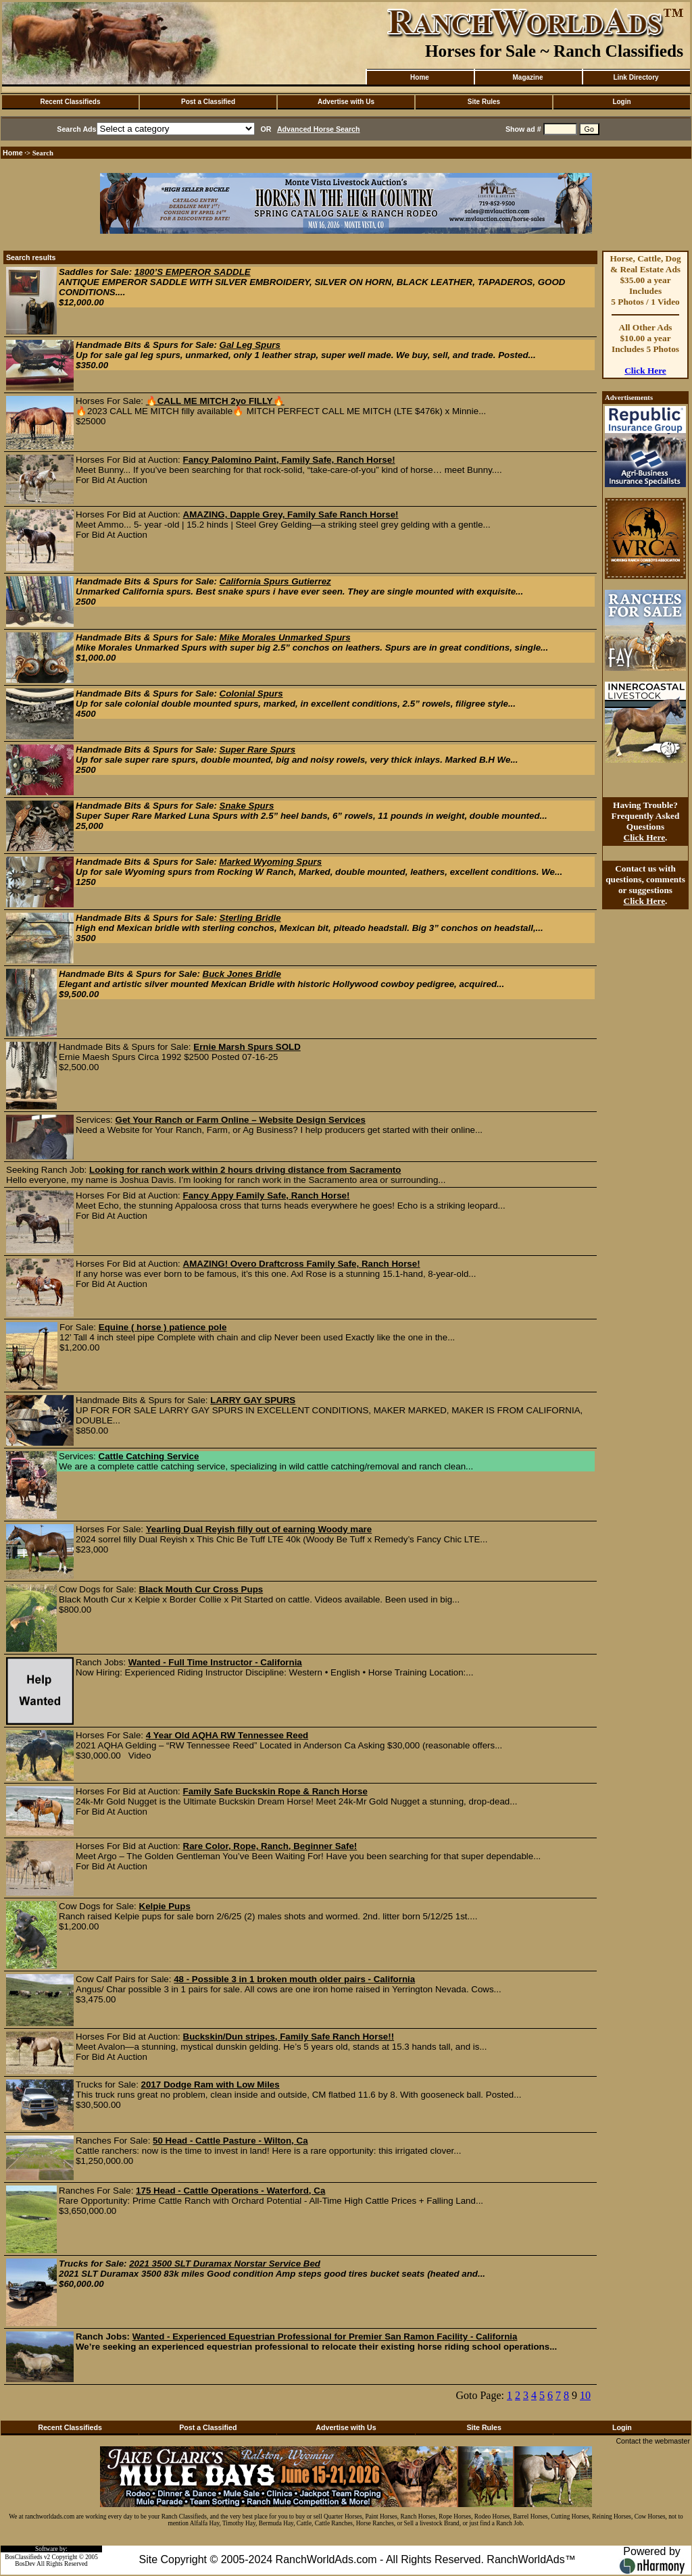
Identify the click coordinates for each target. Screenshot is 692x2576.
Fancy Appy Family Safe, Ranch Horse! (266, 1195)
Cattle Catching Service (149, 1456)
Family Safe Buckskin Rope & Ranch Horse (275, 1791)
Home (419, 77)
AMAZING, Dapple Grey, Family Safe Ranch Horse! (291, 514)
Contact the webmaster (653, 2441)
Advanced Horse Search (318, 129)
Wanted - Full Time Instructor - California (215, 1662)
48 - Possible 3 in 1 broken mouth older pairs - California (294, 1979)
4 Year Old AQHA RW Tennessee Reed (227, 1735)
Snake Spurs (247, 806)
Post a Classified (208, 101)
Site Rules (484, 101)
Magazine (527, 77)
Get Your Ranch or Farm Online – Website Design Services (241, 1120)
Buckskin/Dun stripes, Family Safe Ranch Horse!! (289, 2036)
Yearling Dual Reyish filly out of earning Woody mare (259, 1529)
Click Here (645, 370)
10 (585, 2395)
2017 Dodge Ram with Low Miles (210, 2084)
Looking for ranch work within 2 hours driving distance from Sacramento (245, 1170)
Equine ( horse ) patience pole (163, 1327)
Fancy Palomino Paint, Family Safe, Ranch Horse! (289, 460)
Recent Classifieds (71, 101)
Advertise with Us (346, 101)
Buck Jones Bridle (242, 974)
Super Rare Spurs (258, 749)
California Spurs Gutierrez (275, 581)
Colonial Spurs (251, 693)
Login (621, 101)
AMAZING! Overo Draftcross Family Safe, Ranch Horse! (301, 1264)
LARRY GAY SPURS (252, 1400)
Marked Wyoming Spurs (271, 862)
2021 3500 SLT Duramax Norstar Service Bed (224, 2263)
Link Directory (635, 77)
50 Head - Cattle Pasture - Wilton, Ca (230, 2141)
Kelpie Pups (165, 1906)
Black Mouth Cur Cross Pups (201, 1589)
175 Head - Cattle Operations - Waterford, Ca (230, 2191)
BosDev (25, 2563)
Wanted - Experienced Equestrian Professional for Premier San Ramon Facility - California (325, 2336)
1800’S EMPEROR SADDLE (192, 272)
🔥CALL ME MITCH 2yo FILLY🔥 (215, 401)
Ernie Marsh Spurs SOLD (247, 1047)
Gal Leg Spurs (250, 345)
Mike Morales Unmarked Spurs (285, 637)
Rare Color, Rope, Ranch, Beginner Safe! (270, 1846)
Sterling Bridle (250, 918)
